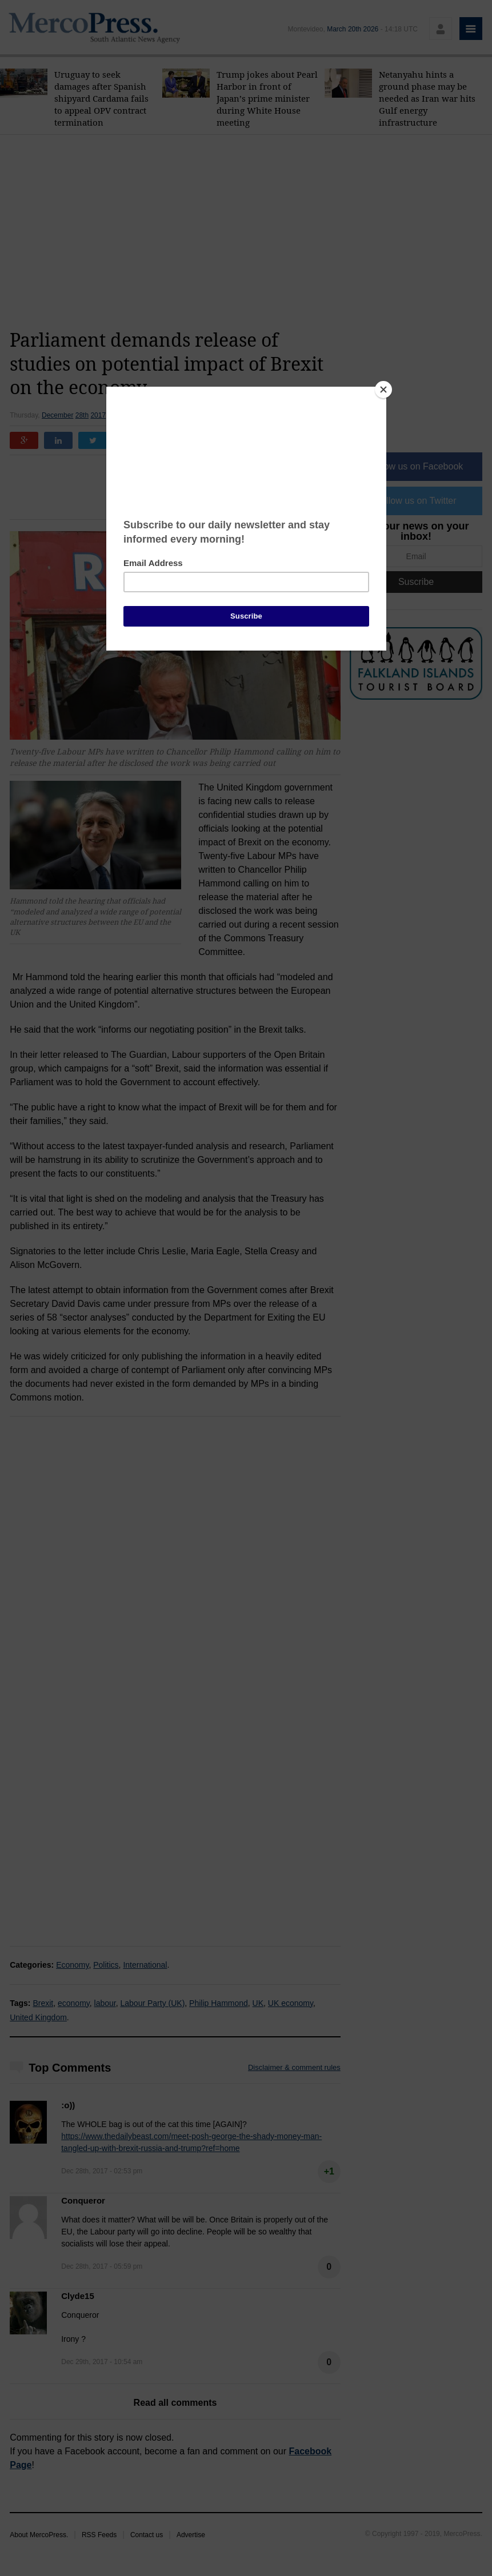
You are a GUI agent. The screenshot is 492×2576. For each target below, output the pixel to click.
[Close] (383, 389)
